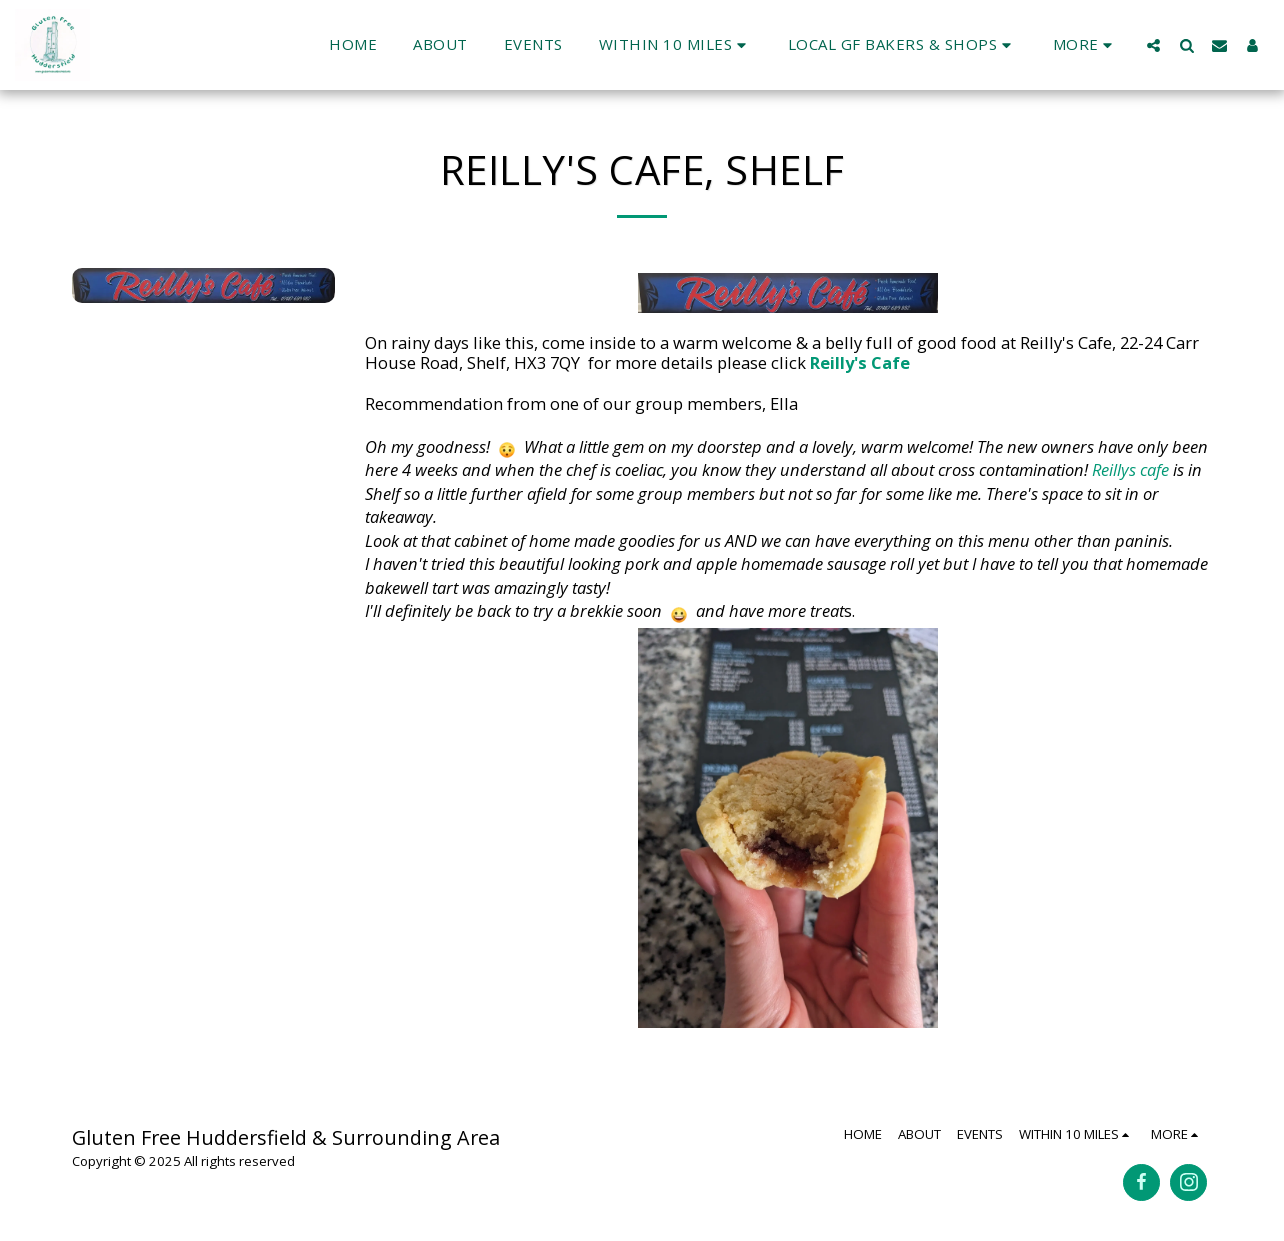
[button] (675, 44)
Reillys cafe (1130, 469)
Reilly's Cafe (862, 362)
